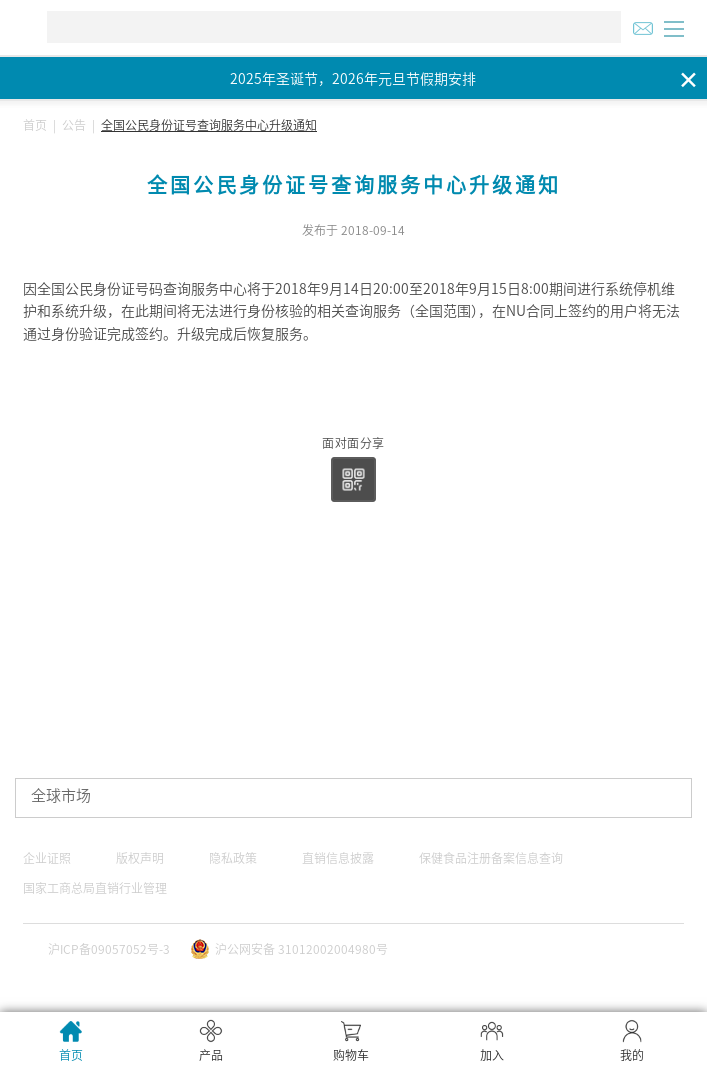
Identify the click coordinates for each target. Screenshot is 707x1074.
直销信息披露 (338, 858)
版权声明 (140, 858)
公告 (74, 125)
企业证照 (47, 858)
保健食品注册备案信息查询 (491, 858)
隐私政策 (233, 858)
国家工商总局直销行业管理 (95, 888)
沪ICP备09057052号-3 (109, 949)
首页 (35, 125)
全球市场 (61, 795)
